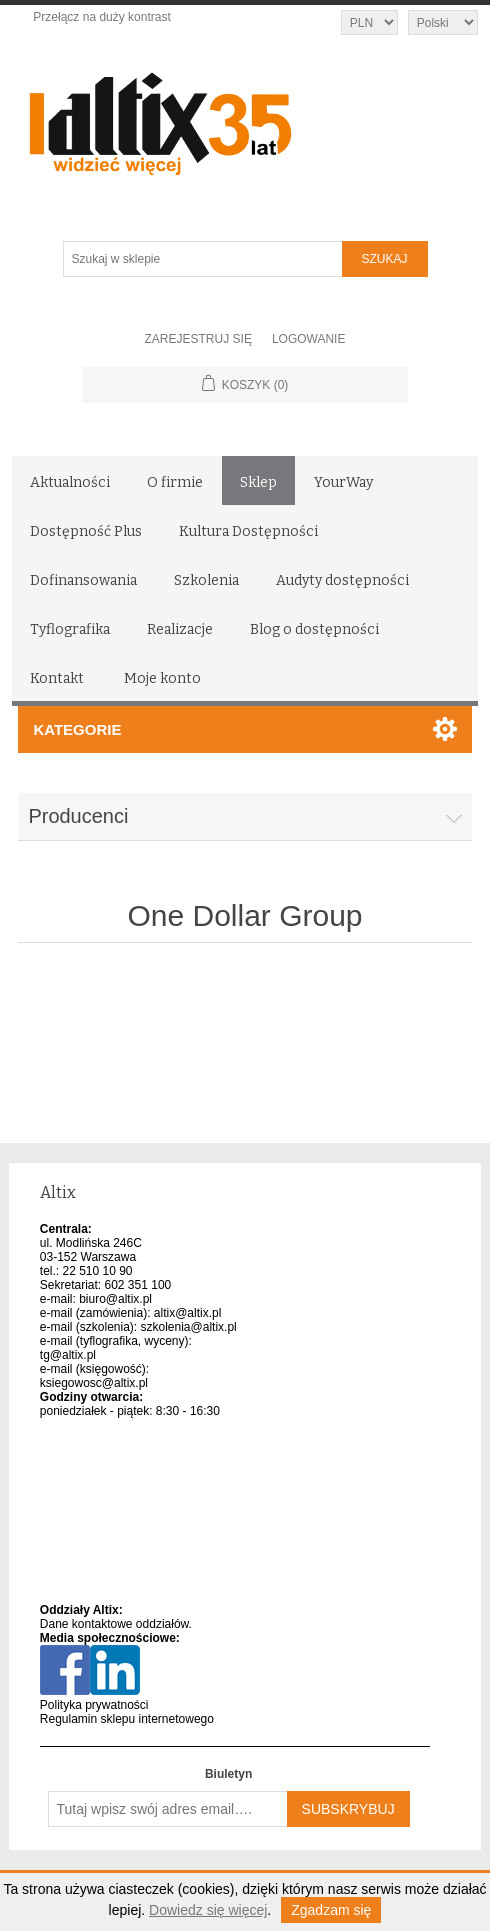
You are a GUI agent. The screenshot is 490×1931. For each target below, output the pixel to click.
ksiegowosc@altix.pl (94, 1383)
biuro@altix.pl (115, 1299)
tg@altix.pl (68, 1355)
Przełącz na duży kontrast (101, 17)
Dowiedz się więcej (208, 1910)
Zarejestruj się (198, 339)
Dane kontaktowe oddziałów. (116, 1624)
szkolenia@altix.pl (189, 1327)
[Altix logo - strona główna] (245, 117)
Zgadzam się (331, 1910)
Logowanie (309, 339)
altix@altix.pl (188, 1313)
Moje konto (162, 678)
